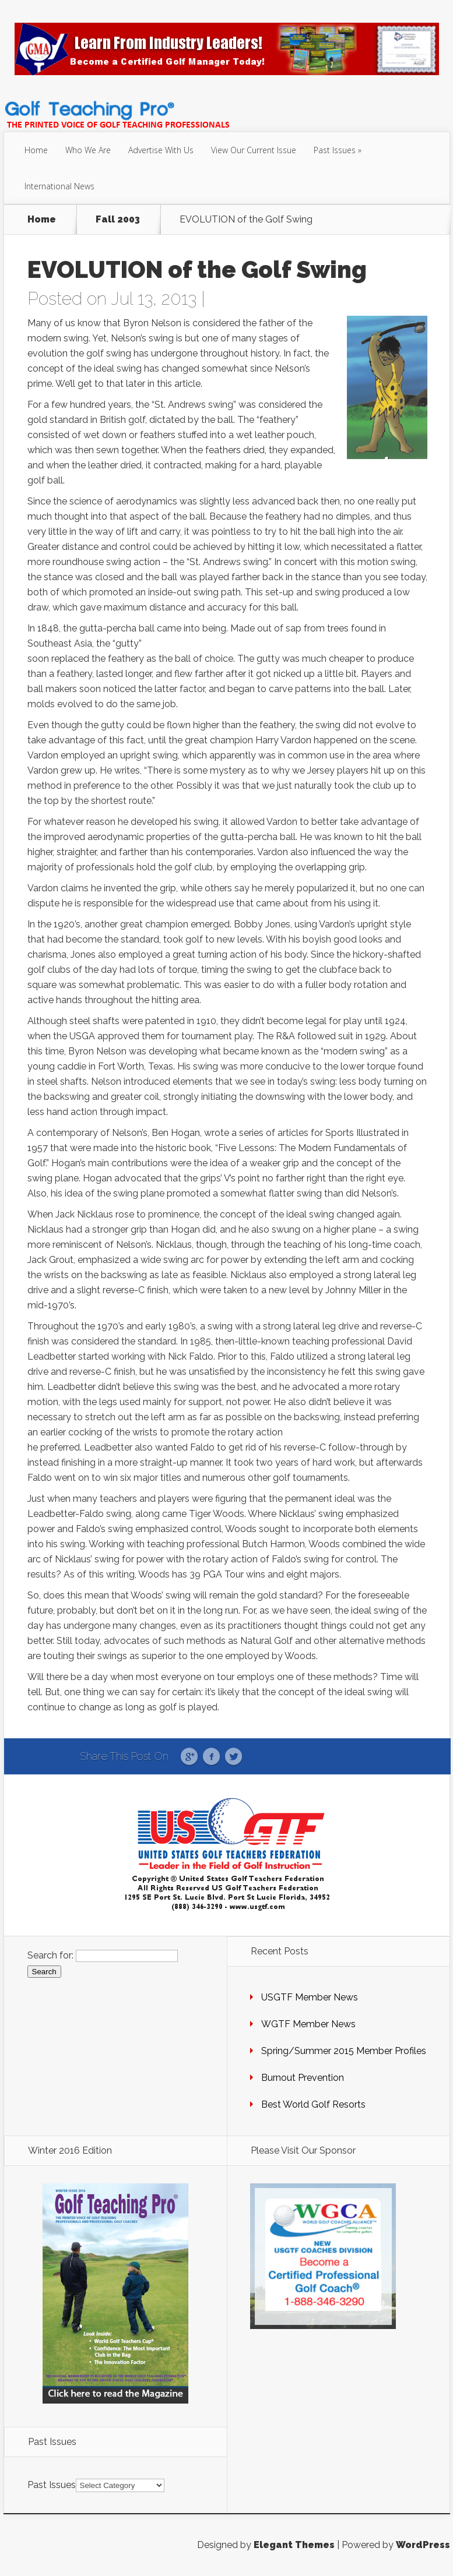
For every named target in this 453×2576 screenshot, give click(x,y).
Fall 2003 (118, 219)
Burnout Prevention (302, 2077)
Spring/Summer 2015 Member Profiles (343, 2050)
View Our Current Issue (253, 150)
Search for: (50, 1955)
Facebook (211, 1757)
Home (36, 150)
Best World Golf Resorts (313, 2104)
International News (59, 186)
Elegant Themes (294, 2544)
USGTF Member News (309, 1997)
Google (189, 1757)
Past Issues (335, 150)
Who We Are (88, 150)
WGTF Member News (308, 2024)
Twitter (233, 1757)
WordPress (423, 2544)
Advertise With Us (161, 150)
